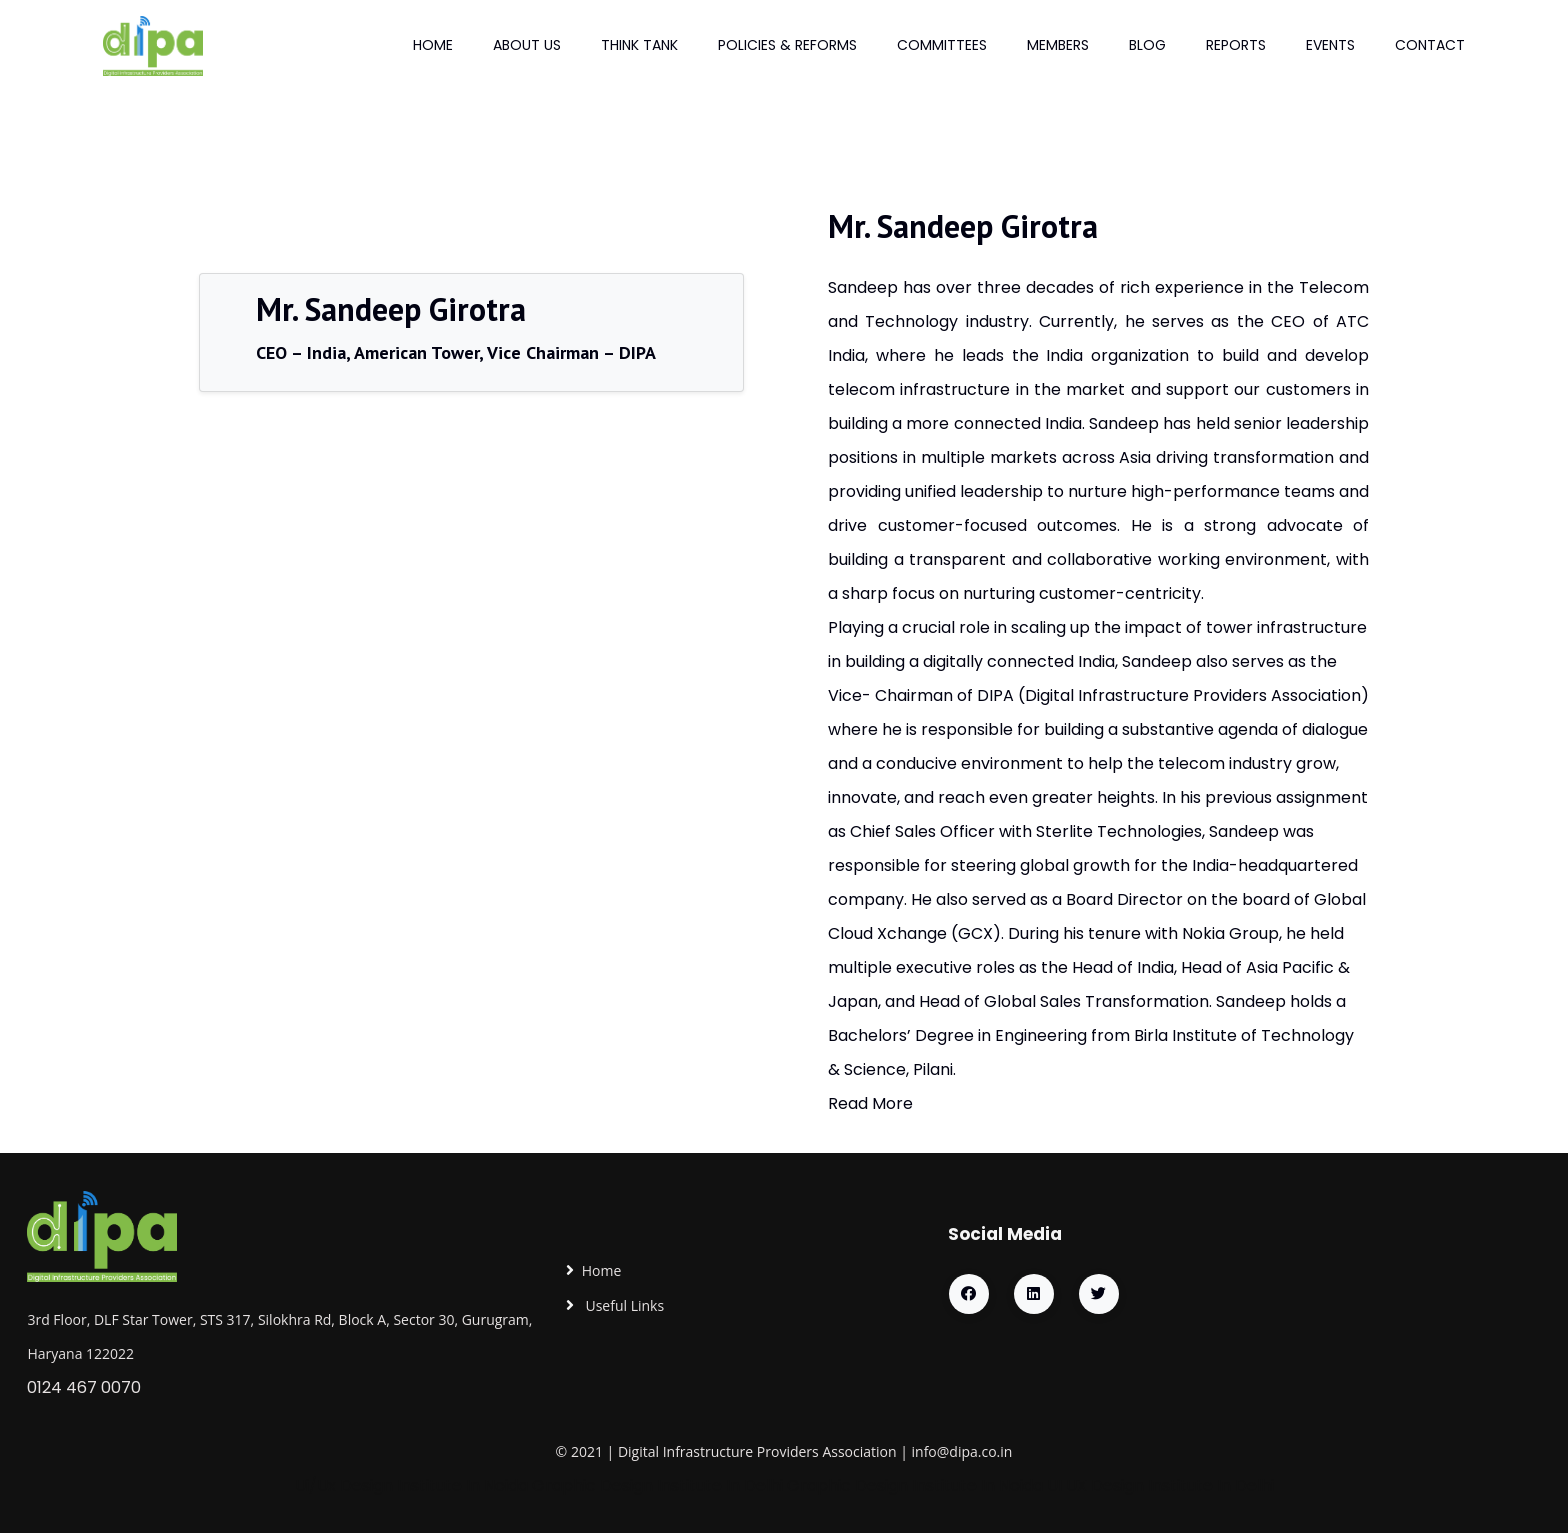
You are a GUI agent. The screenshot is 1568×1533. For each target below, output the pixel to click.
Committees (942, 45)
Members (1058, 45)
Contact (1430, 45)
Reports (1236, 45)
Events (1330, 45)
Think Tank (639, 45)
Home (433, 45)
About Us (527, 45)
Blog (1147, 45)
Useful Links (623, 1305)
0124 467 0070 (84, 1387)
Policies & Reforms (787, 45)
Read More (870, 1103)
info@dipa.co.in (962, 1451)
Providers (788, 1451)
